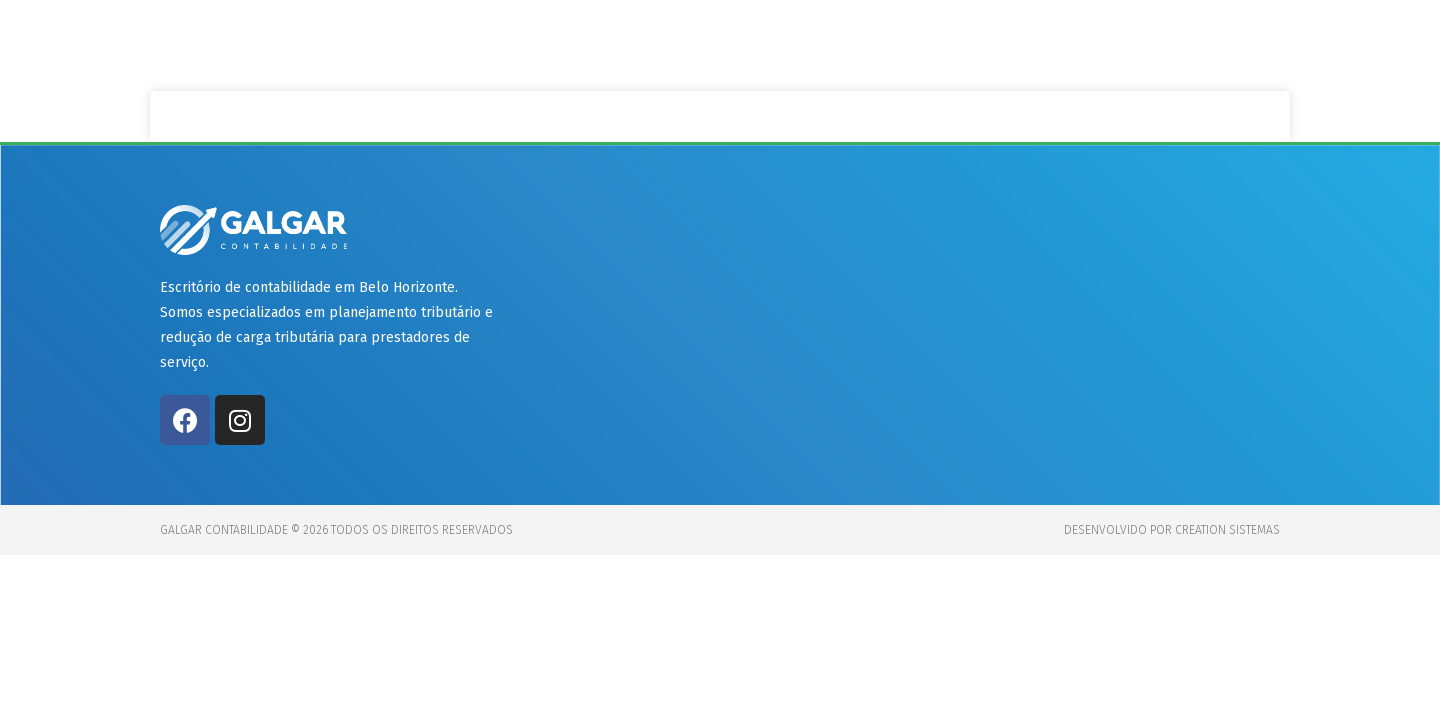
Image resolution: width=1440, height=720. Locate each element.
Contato (1224, 42)
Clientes (1008, 42)
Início (791, 42)
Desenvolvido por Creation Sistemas (1172, 530)
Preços (1116, 42)
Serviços (892, 42)
